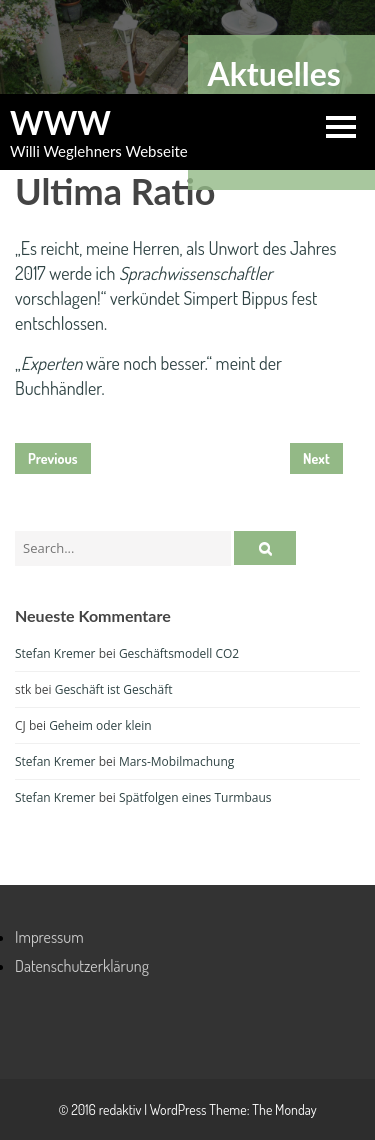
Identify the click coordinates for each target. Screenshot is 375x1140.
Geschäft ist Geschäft (114, 689)
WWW (60, 123)
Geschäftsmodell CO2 (179, 653)
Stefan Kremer (55, 653)
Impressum (49, 937)
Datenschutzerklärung (82, 966)
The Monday (284, 1109)
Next (316, 458)
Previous (53, 458)
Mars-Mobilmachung (176, 761)
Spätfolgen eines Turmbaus (195, 797)
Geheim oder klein (100, 725)
